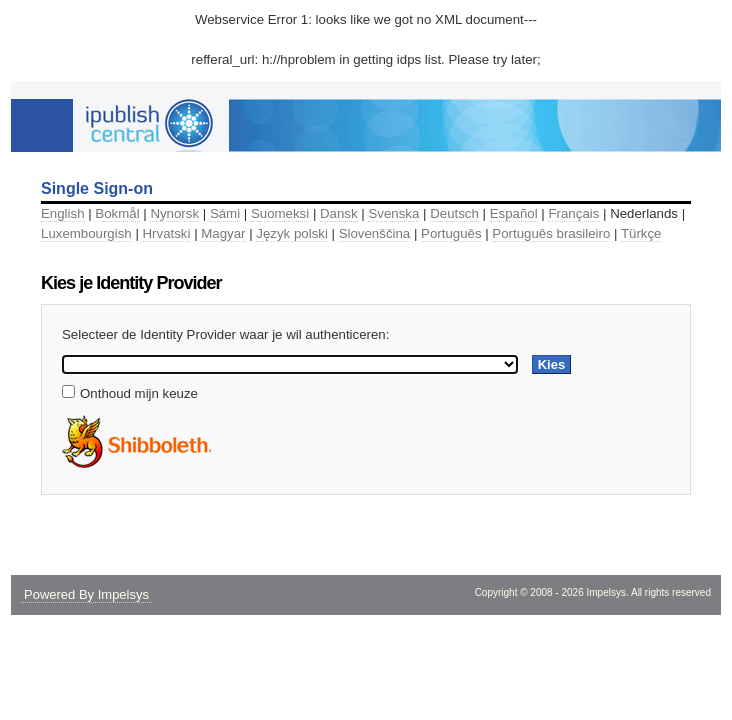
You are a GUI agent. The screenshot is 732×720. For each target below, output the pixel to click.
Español (514, 213)
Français (573, 213)
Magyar (223, 233)
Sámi (225, 213)
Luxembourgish (86, 233)
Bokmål (117, 213)
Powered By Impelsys (86, 594)
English (63, 213)
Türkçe (641, 233)
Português (451, 233)
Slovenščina (375, 233)
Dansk (339, 213)
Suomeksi (280, 213)
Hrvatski (167, 233)
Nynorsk (174, 213)
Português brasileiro (551, 233)
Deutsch (454, 213)
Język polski (292, 233)
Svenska (393, 213)
